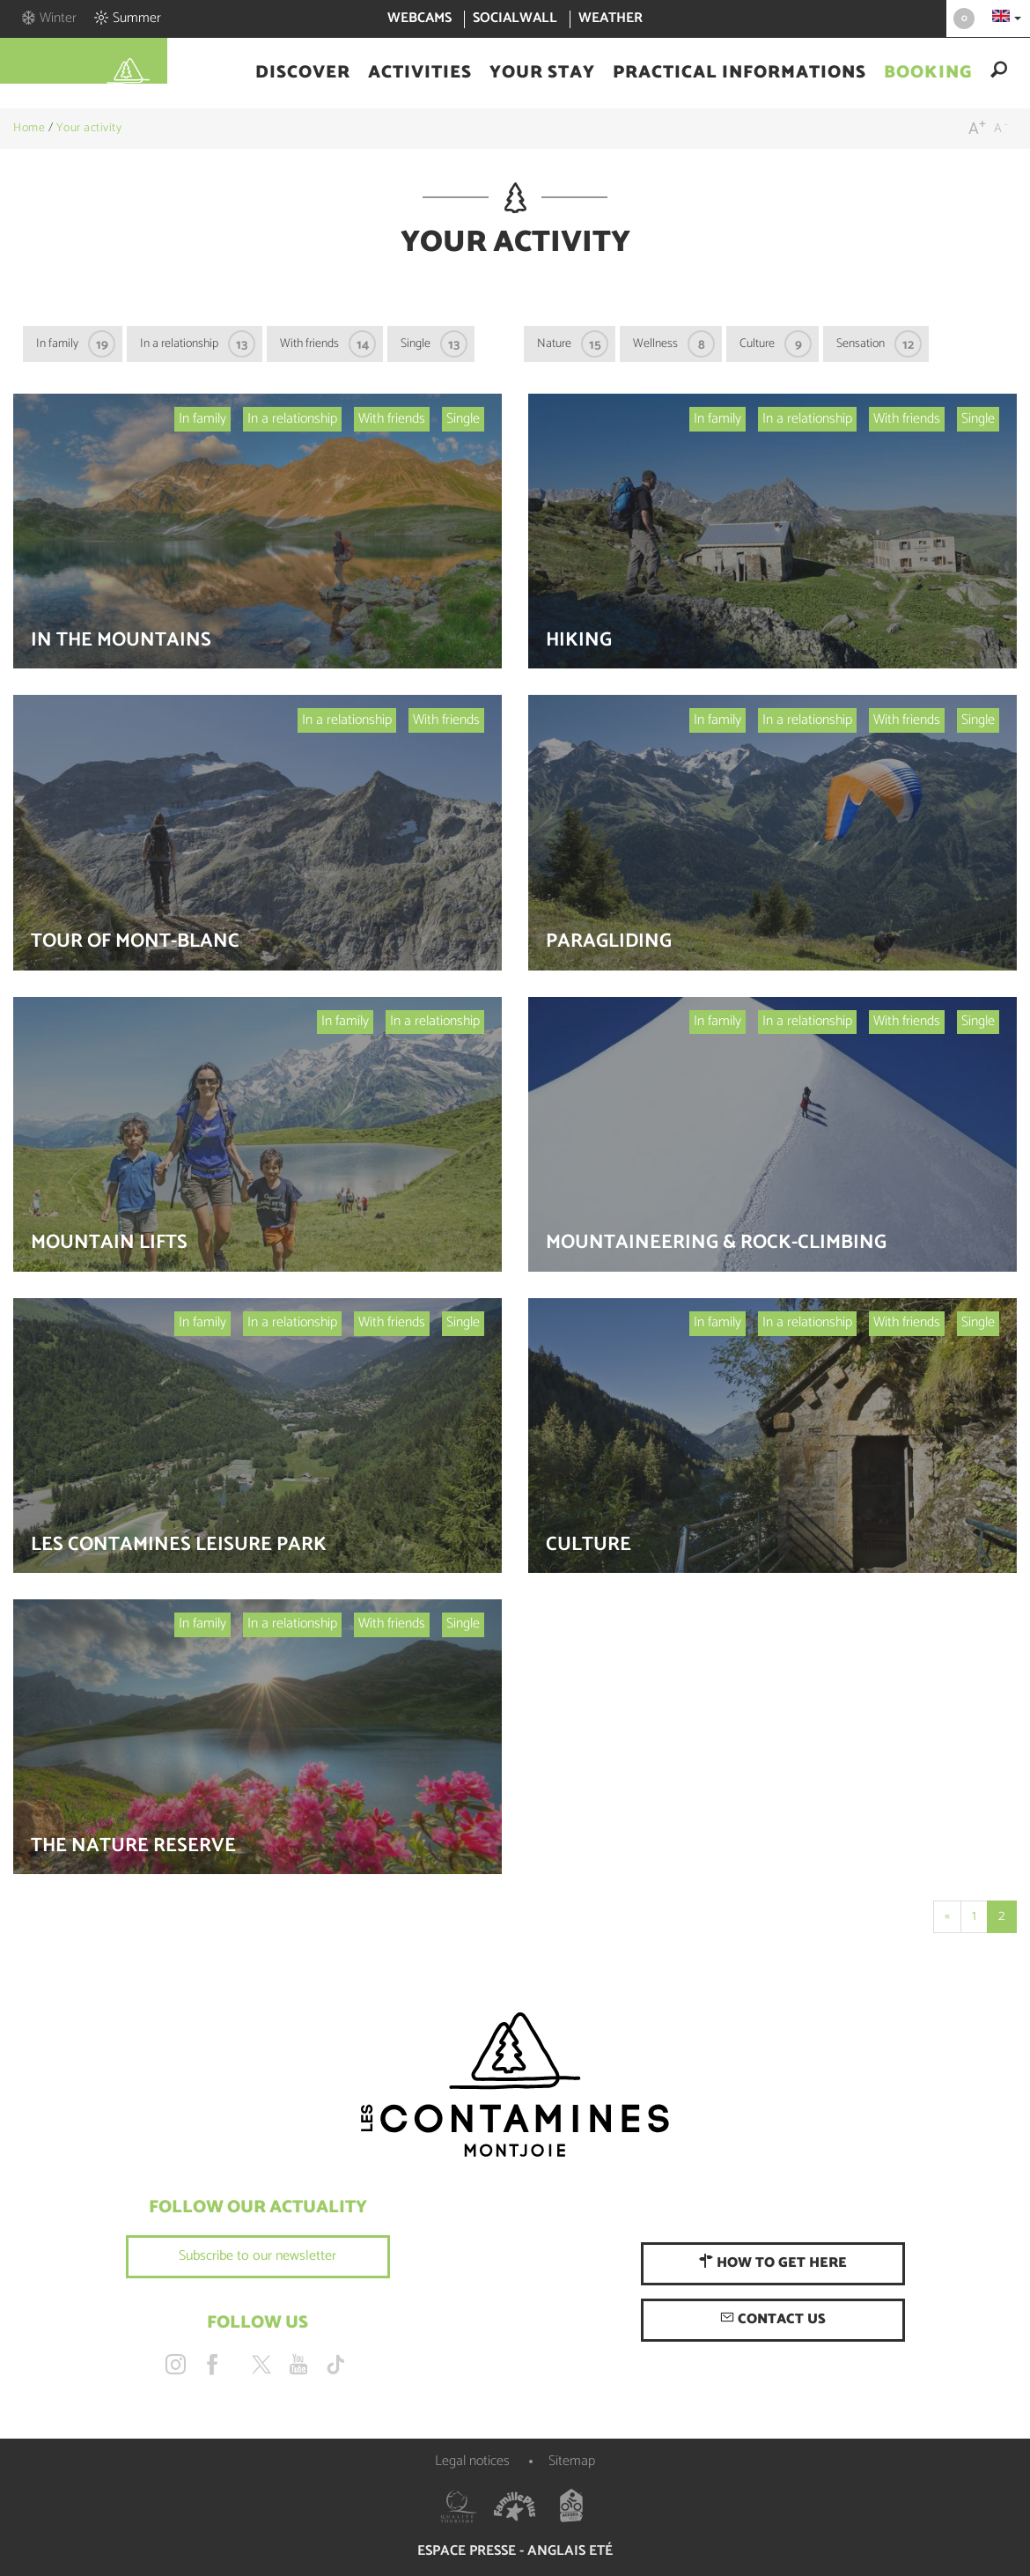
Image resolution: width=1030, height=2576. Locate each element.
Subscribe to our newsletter (257, 2256)
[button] (302, 73)
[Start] (947, 1917)
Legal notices (472, 2461)
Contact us (773, 2319)
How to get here (773, 2263)
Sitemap (571, 2461)
